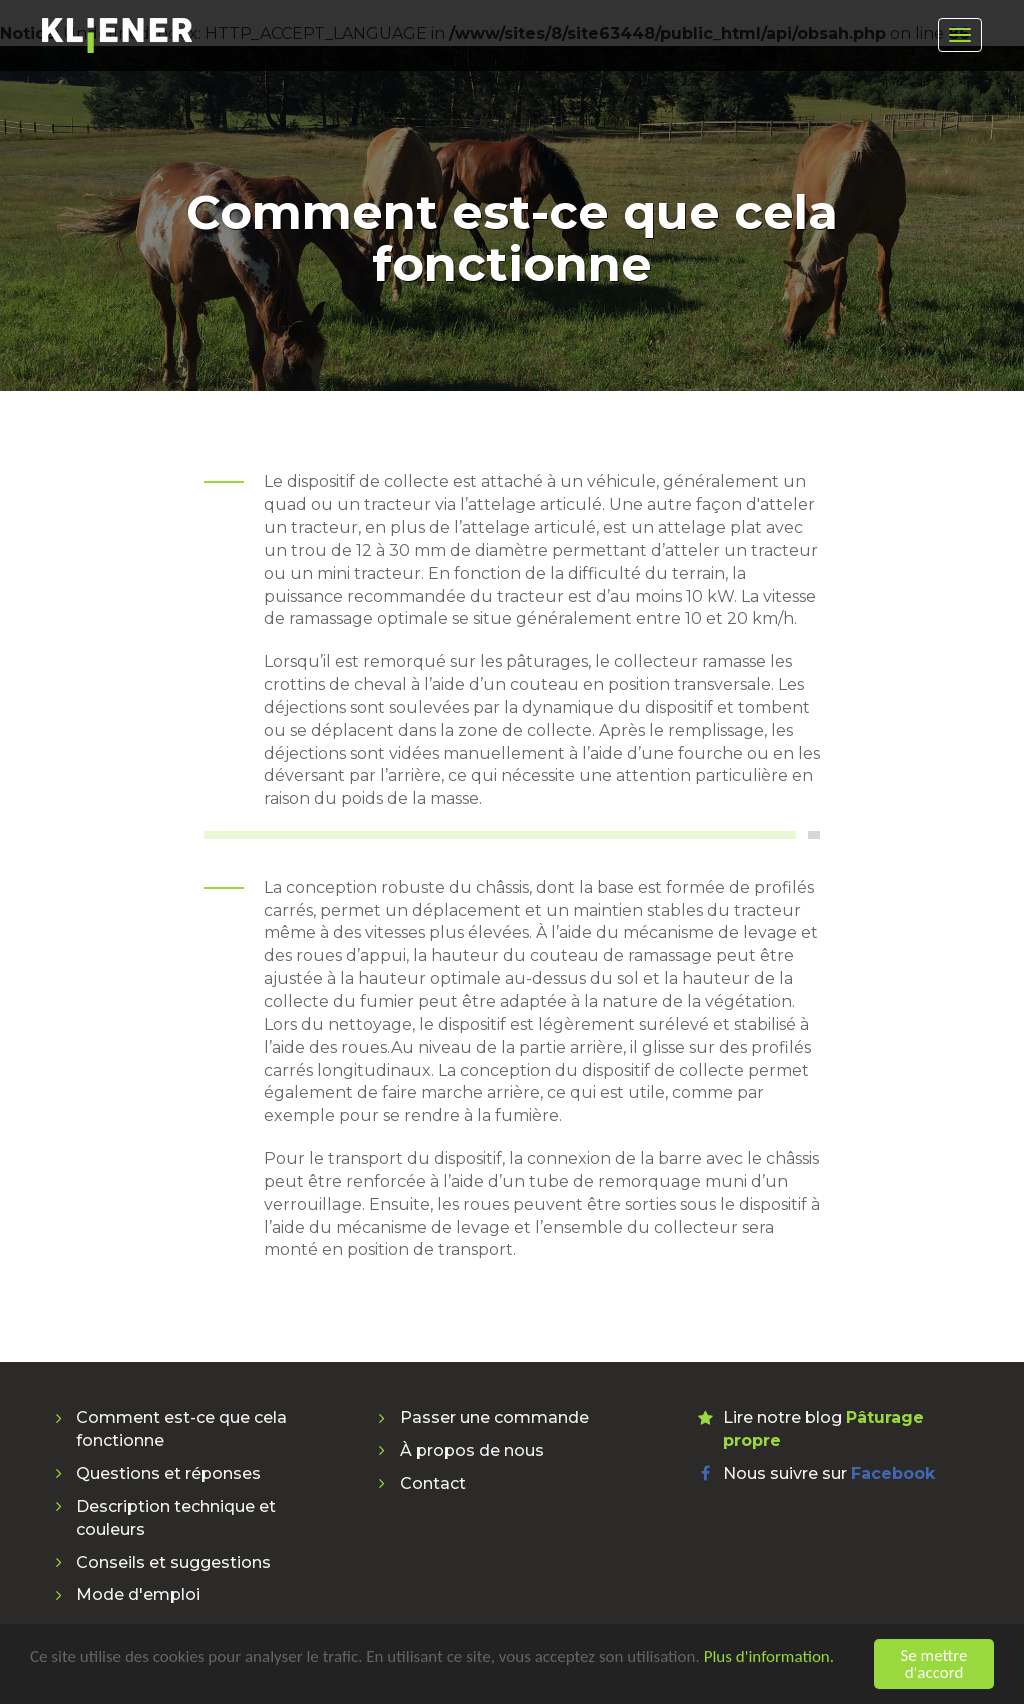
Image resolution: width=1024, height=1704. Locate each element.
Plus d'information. (769, 1658)
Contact (433, 1483)
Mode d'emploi (138, 1594)
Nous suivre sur (829, 1473)
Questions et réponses (168, 1473)
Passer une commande (494, 1417)
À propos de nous (472, 1450)
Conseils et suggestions (173, 1562)
